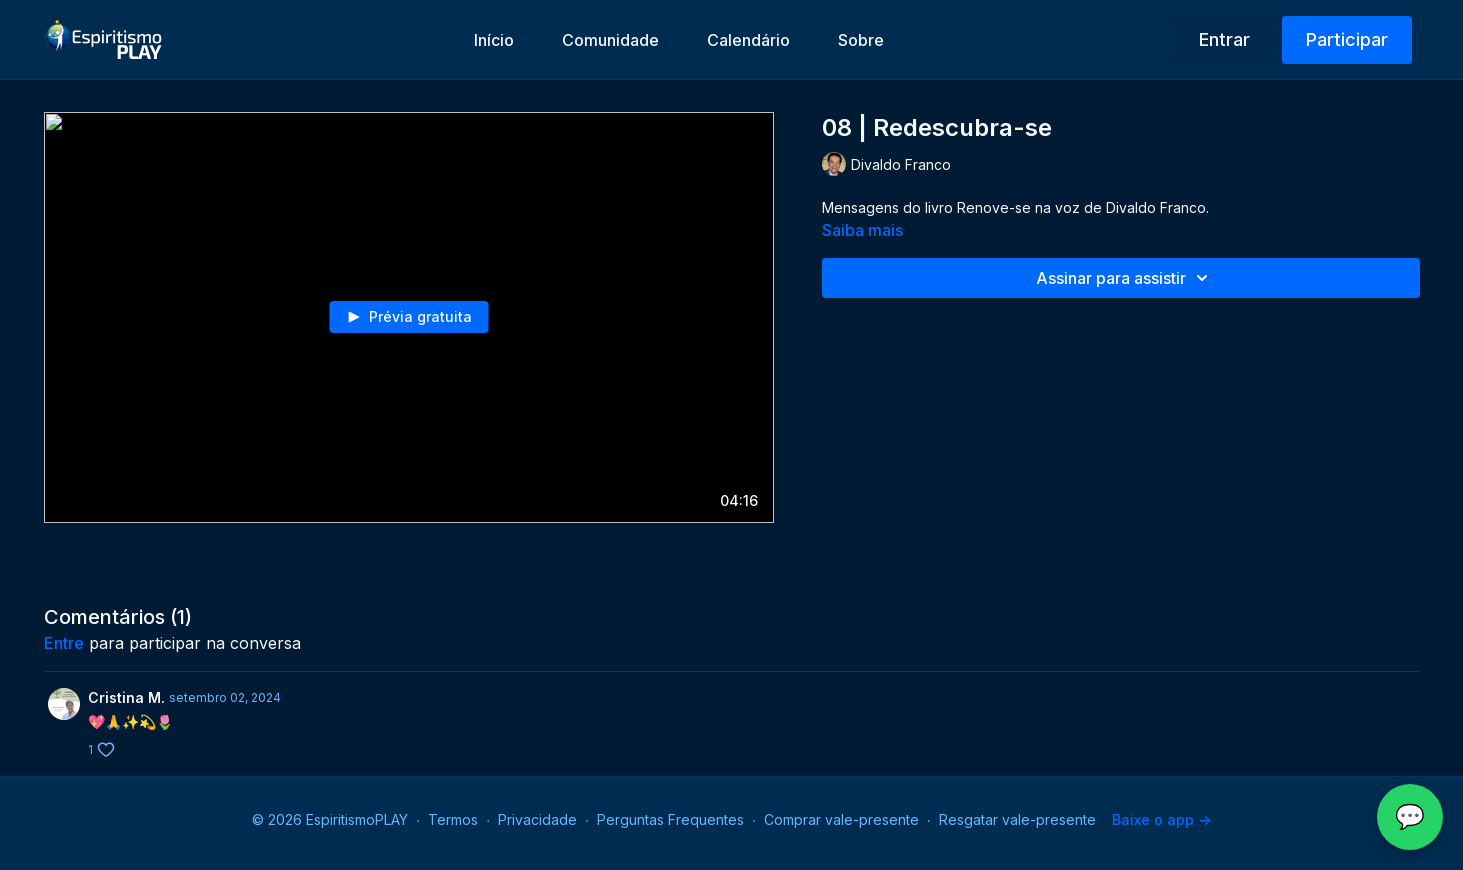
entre (64, 643)
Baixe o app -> (1161, 819)
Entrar (1224, 39)
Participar (1347, 39)
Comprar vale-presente (841, 819)
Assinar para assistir (1125, 278)
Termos (453, 819)
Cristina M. (126, 697)
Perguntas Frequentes (670, 819)
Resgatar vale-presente (1017, 819)
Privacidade (537, 819)
